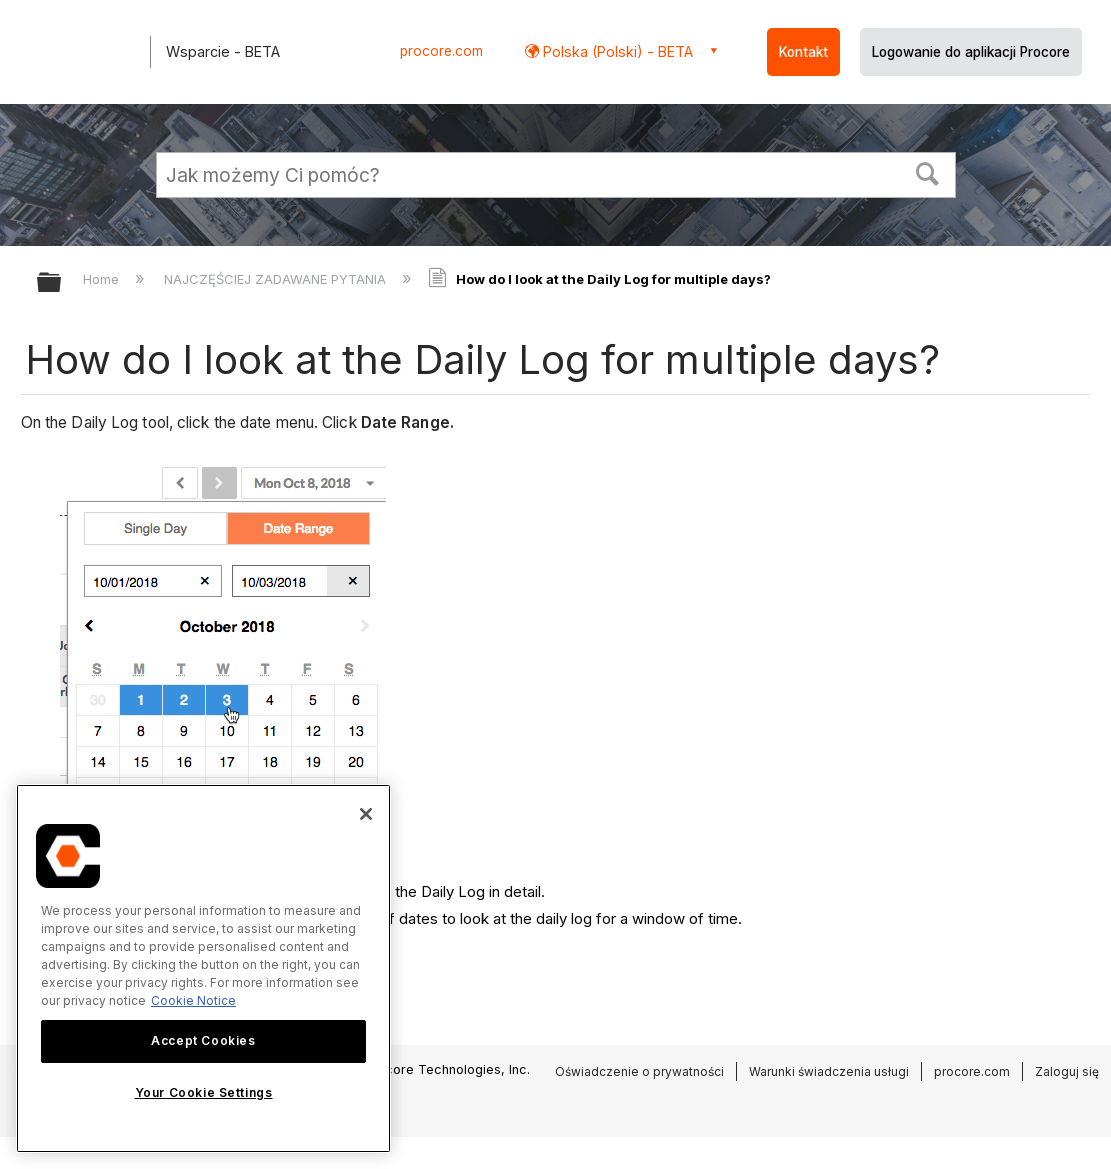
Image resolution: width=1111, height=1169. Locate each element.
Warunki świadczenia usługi (829, 1071)
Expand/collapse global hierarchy (62, 283)
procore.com (441, 51)
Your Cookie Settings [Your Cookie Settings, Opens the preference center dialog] (204, 1092)
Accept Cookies (203, 1040)
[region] (203, 968)
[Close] (366, 814)
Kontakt (803, 52)
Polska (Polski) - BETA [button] (616, 51)
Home (103, 279)
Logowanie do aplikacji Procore (971, 52)
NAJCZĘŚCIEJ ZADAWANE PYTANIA (277, 279)
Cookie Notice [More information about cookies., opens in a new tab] (193, 1000)
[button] (927, 172)
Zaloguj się (1067, 1071)
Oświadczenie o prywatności (639, 1071)
